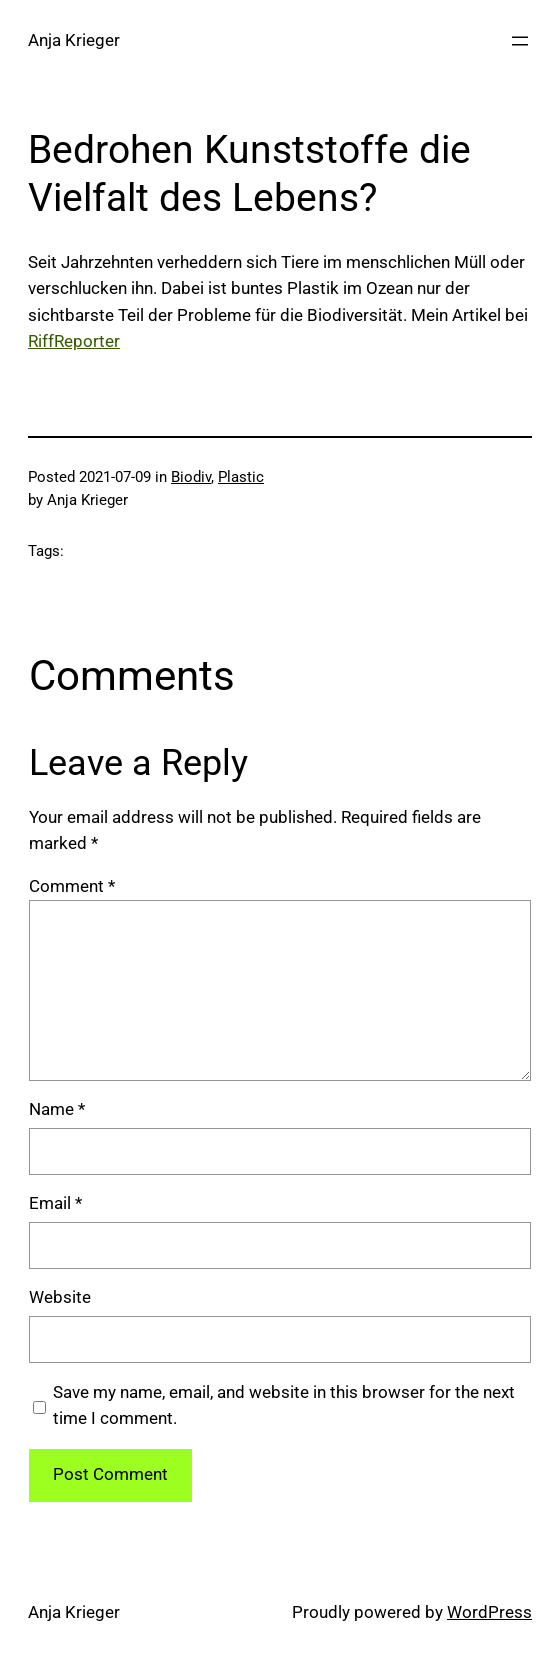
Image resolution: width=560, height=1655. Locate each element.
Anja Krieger (74, 40)
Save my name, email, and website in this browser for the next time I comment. (284, 1405)
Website (60, 1297)
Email (55, 1203)
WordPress (489, 1612)
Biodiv (191, 477)
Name (57, 1109)
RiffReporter (74, 341)
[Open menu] (520, 41)
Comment (72, 886)
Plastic (241, 477)
